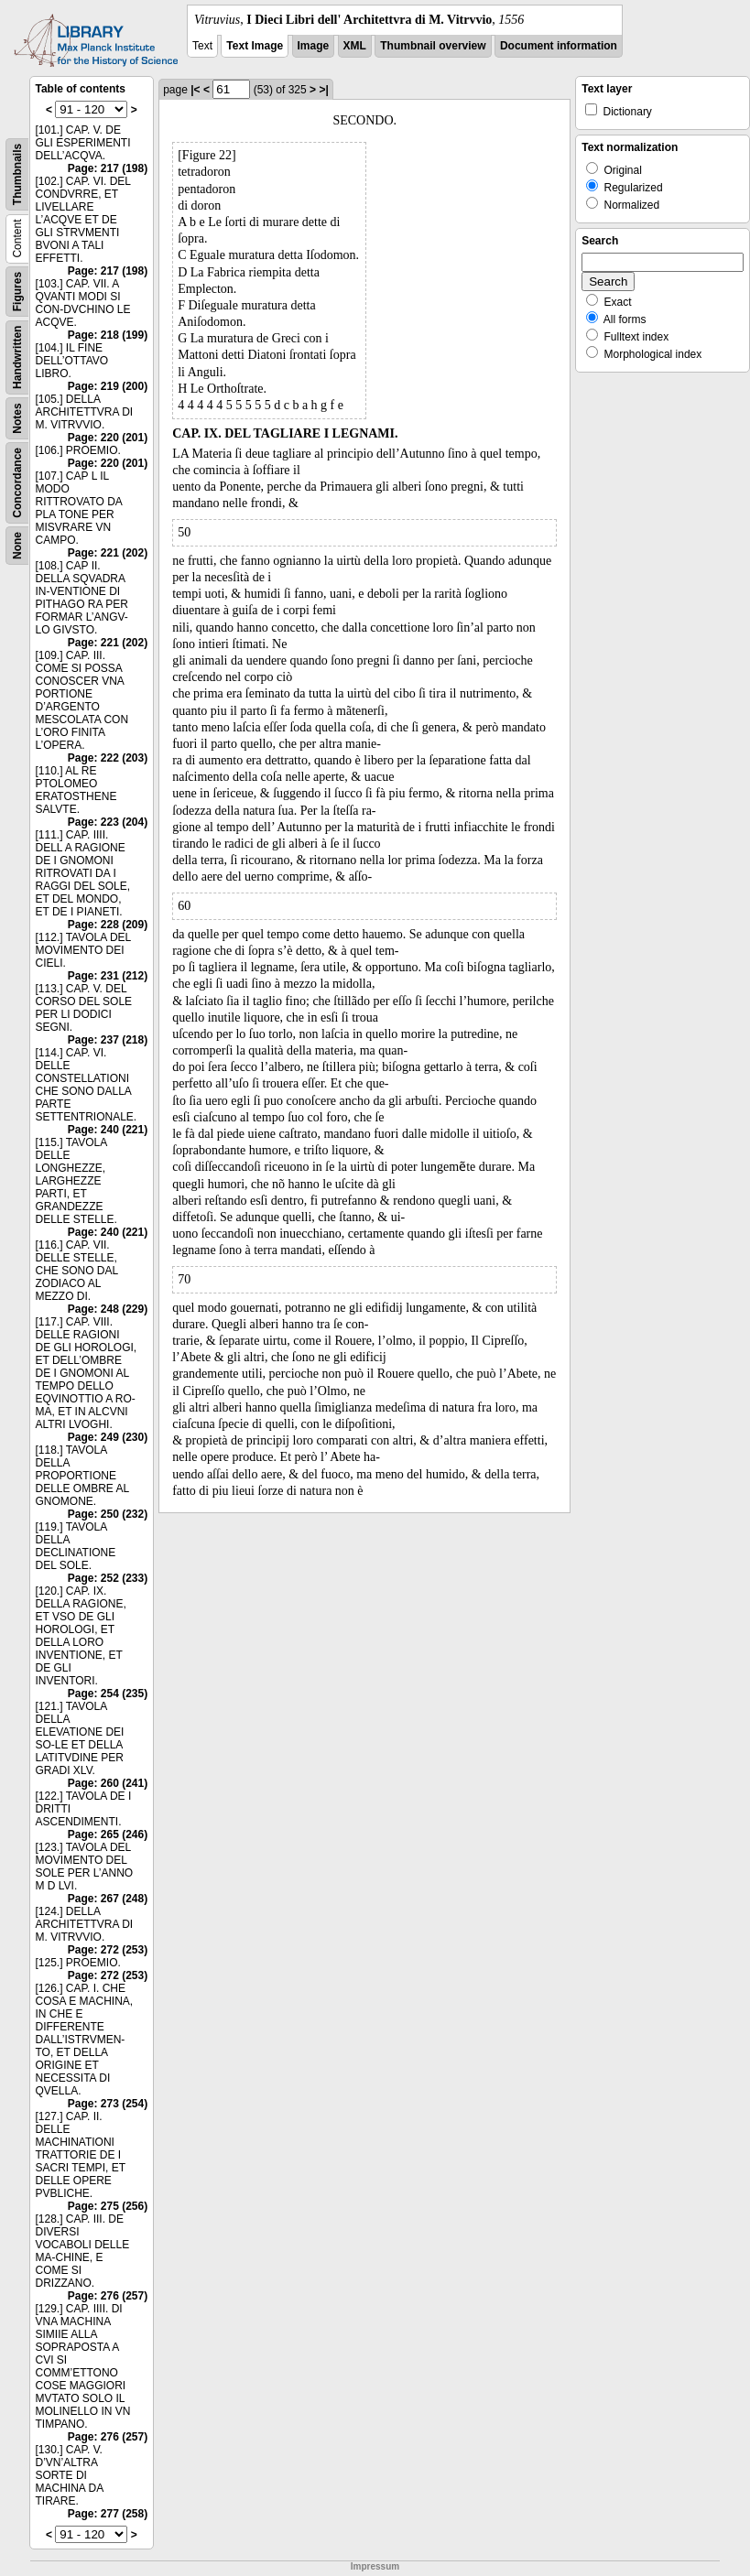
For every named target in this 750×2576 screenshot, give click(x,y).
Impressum (375, 2566)
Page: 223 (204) (107, 822)
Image (314, 45)
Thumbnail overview (432, 45)
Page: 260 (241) (107, 1783)
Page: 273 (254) (107, 2103)
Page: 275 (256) (107, 2206)
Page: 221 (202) (107, 553)
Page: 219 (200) (107, 386)
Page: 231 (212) (107, 975)
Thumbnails (17, 174)
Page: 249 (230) (107, 1437)
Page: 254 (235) (107, 1693)
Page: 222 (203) (107, 758)
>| (323, 89)
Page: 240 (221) (107, 1129)
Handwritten (17, 357)
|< (195, 89)
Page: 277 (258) (107, 2513)
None (17, 545)
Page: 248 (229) (107, 1309)
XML (354, 45)
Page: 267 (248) (107, 1898)
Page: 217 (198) (107, 168)
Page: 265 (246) (107, 1834)
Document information (558, 45)
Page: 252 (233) (107, 1578)
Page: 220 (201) (107, 437)
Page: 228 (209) (107, 924)
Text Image (254, 45)
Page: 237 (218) (107, 1040)
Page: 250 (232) (107, 1514)
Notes (17, 418)
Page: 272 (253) (107, 1949)
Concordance (17, 483)
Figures (17, 291)
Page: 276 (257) (107, 2295)
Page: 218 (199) (107, 335)
